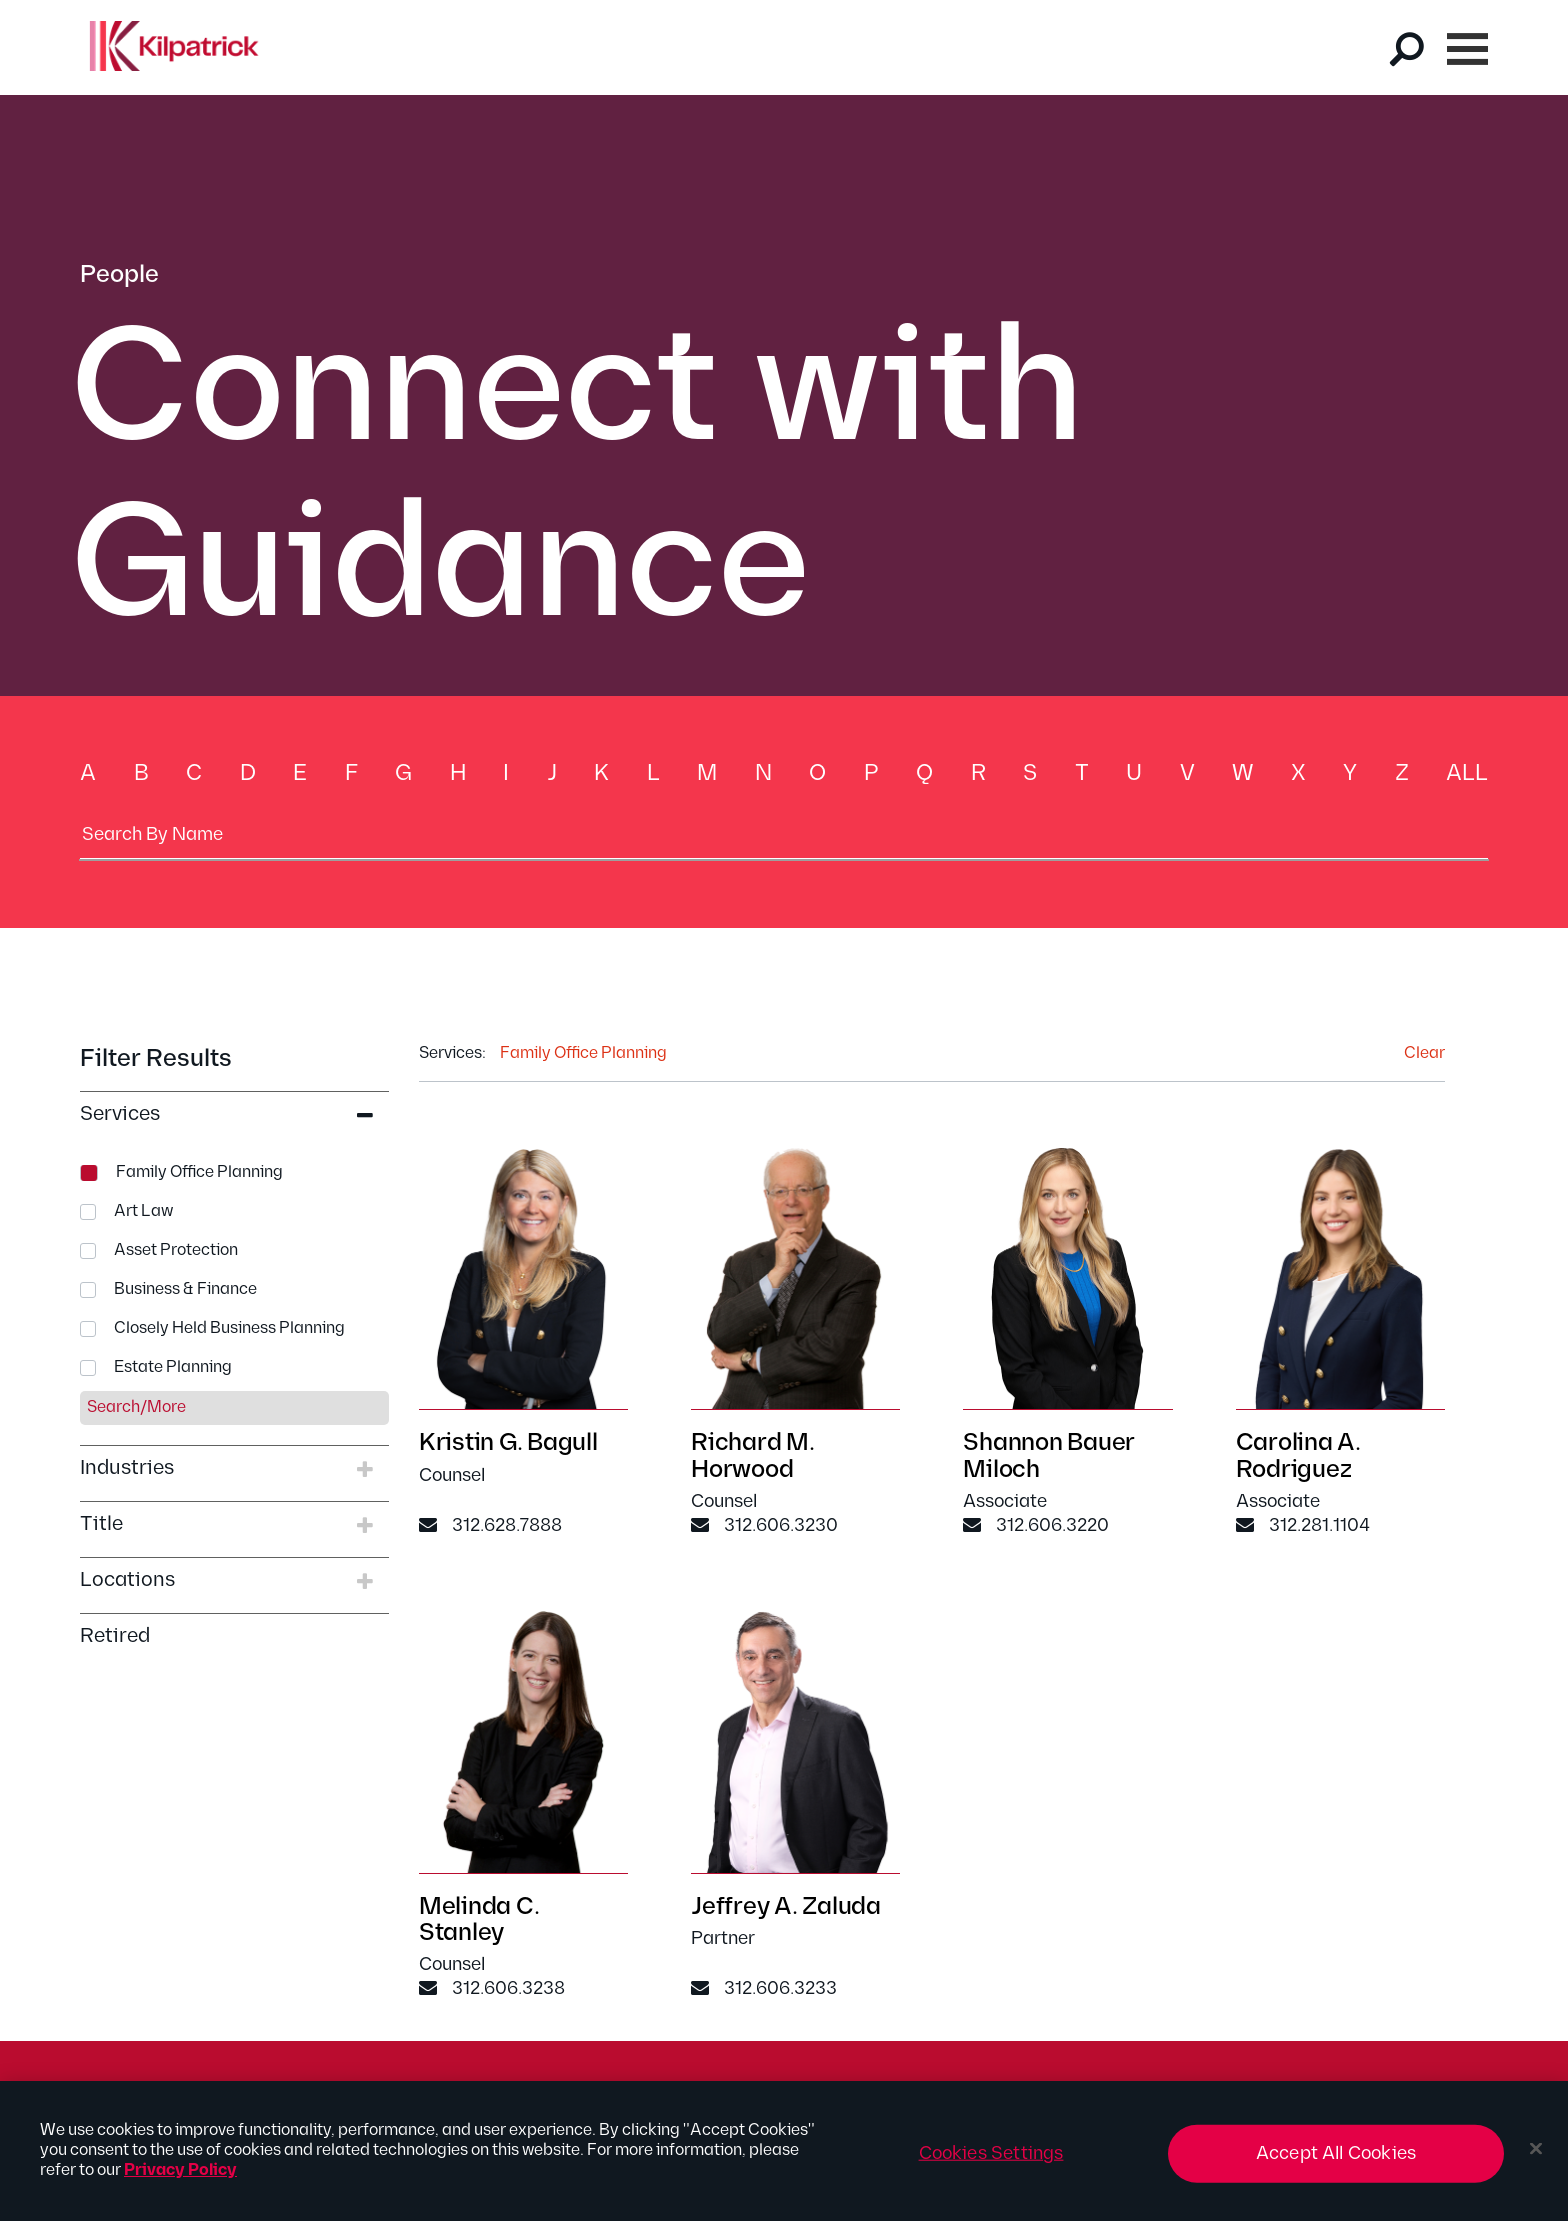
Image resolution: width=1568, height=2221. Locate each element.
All (1467, 774)
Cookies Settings (991, 2162)
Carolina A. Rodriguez (1298, 1458)
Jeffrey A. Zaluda (786, 1908)
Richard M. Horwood (753, 1458)
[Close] (1536, 2158)
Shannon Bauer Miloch (1049, 1458)
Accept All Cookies (1336, 2162)
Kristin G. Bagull (508, 1445)
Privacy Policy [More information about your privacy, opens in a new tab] (180, 2179)
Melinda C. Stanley (479, 1921)
